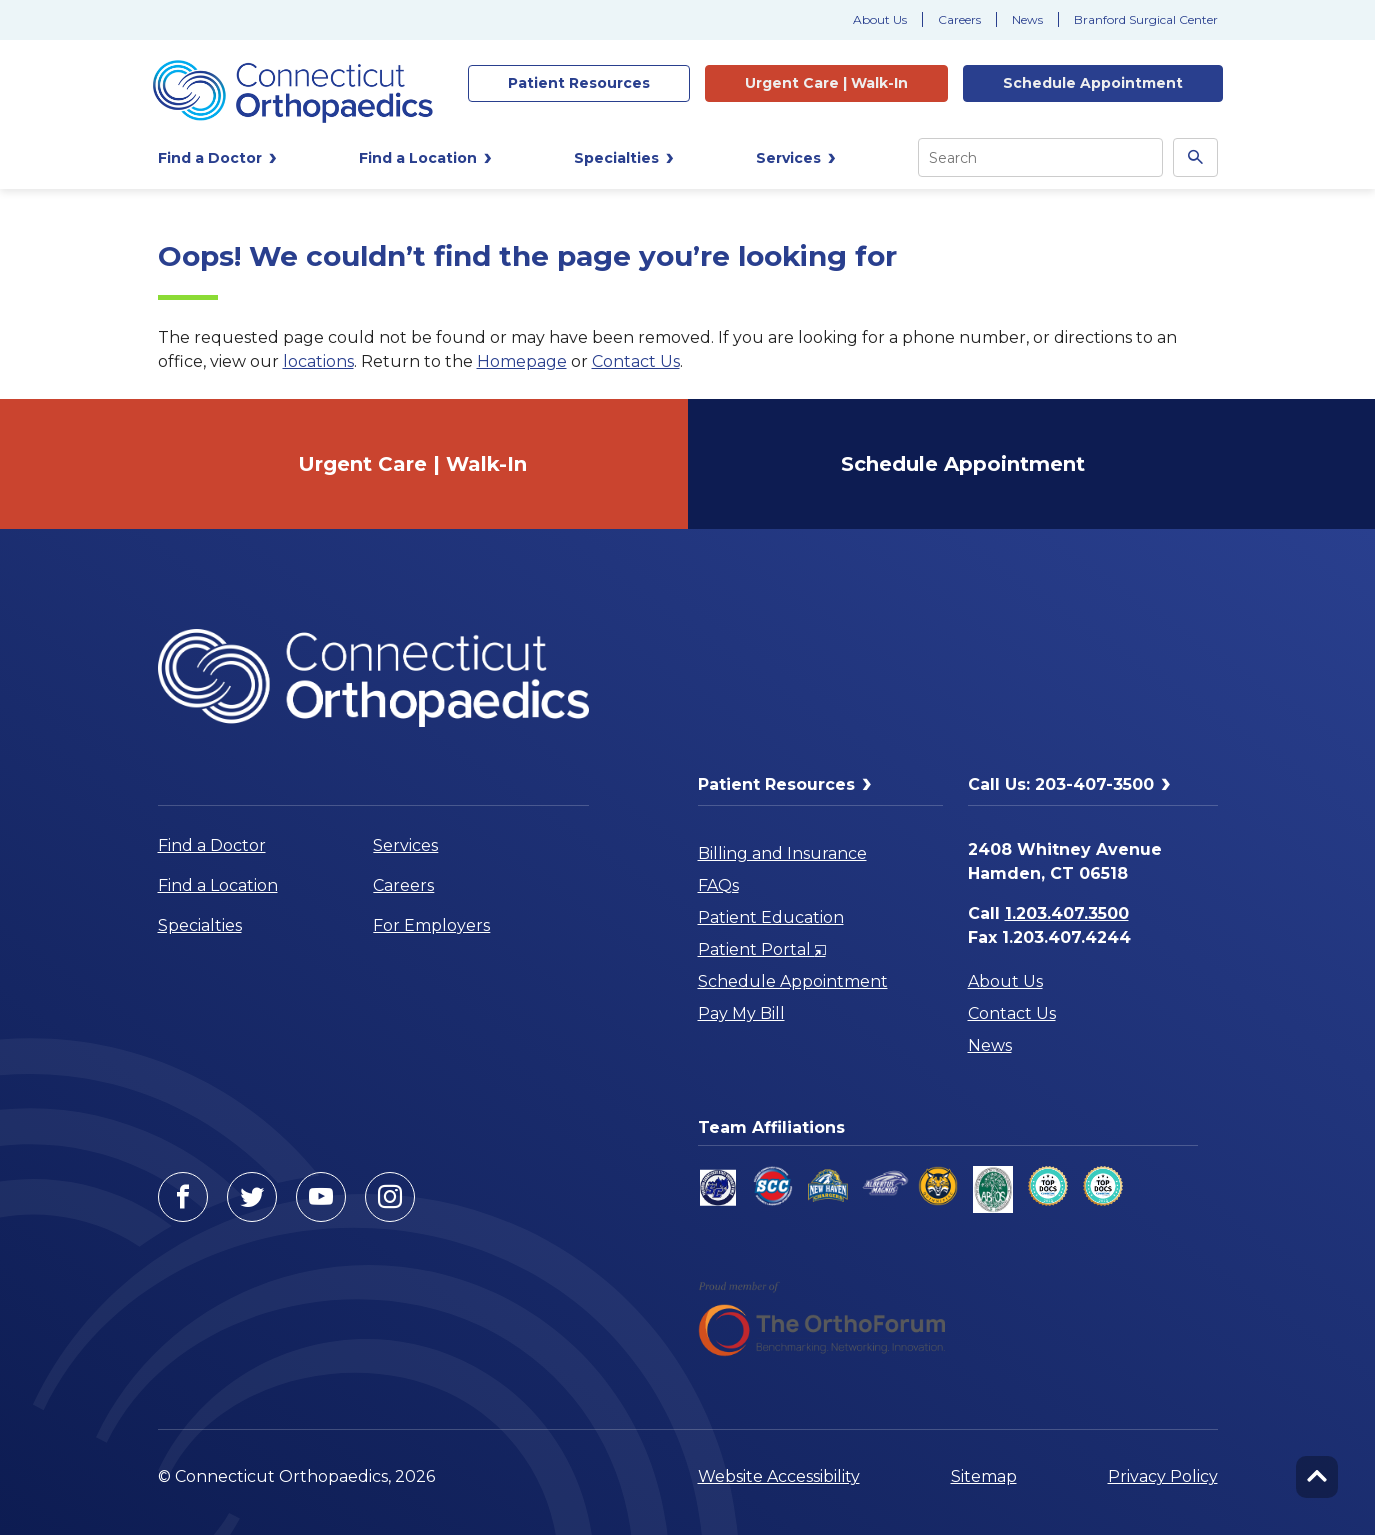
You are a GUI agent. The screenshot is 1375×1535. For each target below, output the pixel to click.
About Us (880, 19)
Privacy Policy (1163, 1476)
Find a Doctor (212, 845)
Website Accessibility (779, 1476)
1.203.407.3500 (1067, 913)
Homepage (522, 361)
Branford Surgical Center (1146, 19)
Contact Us (636, 361)
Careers (959, 19)
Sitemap (984, 1476)
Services (405, 845)
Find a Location (218, 885)
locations (318, 361)
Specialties (200, 925)
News (1027, 19)
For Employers (431, 925)
